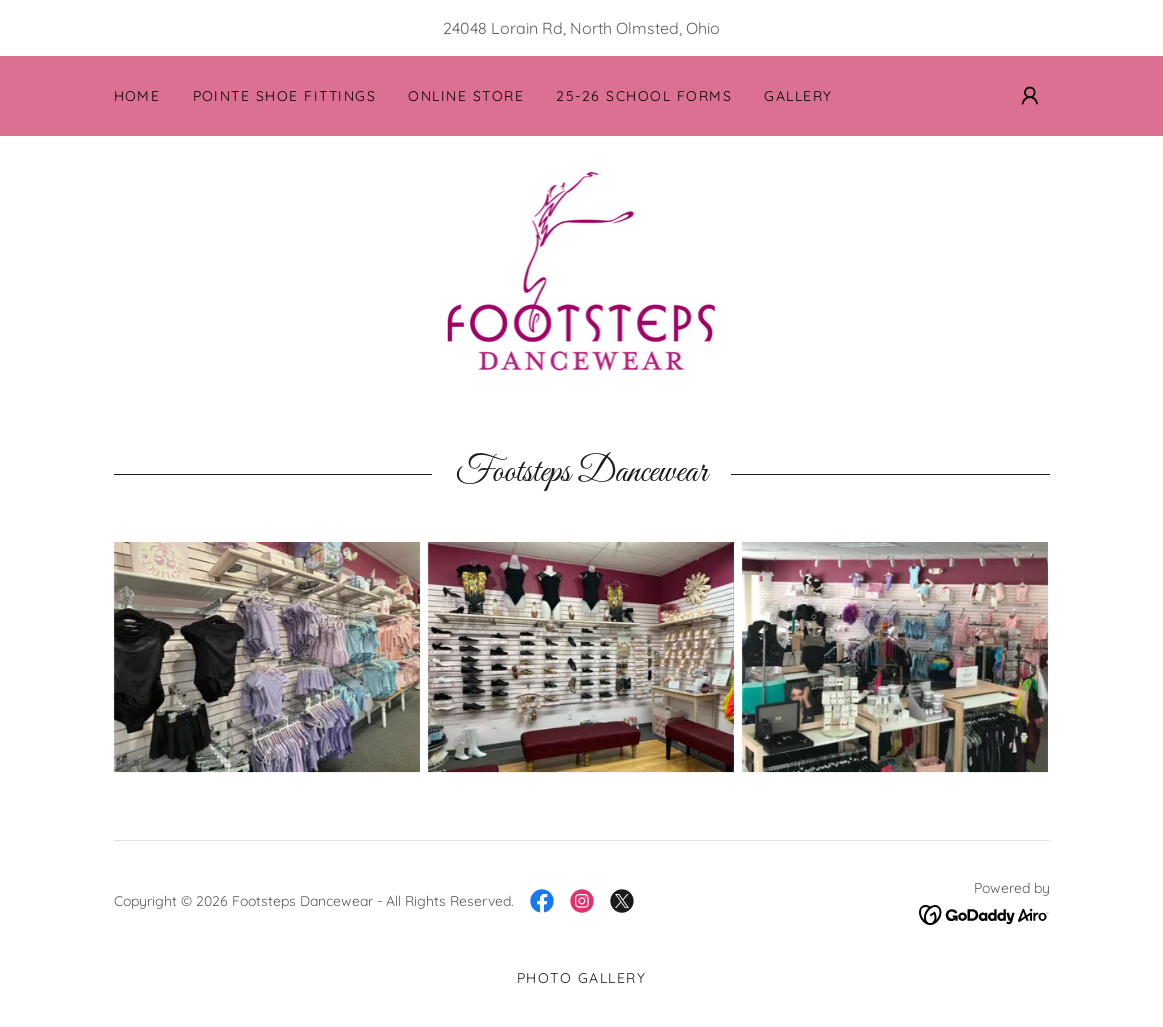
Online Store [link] (466, 96)
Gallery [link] (798, 96)
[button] (1030, 96)
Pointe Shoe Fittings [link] (285, 96)
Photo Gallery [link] (581, 978)
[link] (582, 270)
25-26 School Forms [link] (644, 96)
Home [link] (137, 96)
